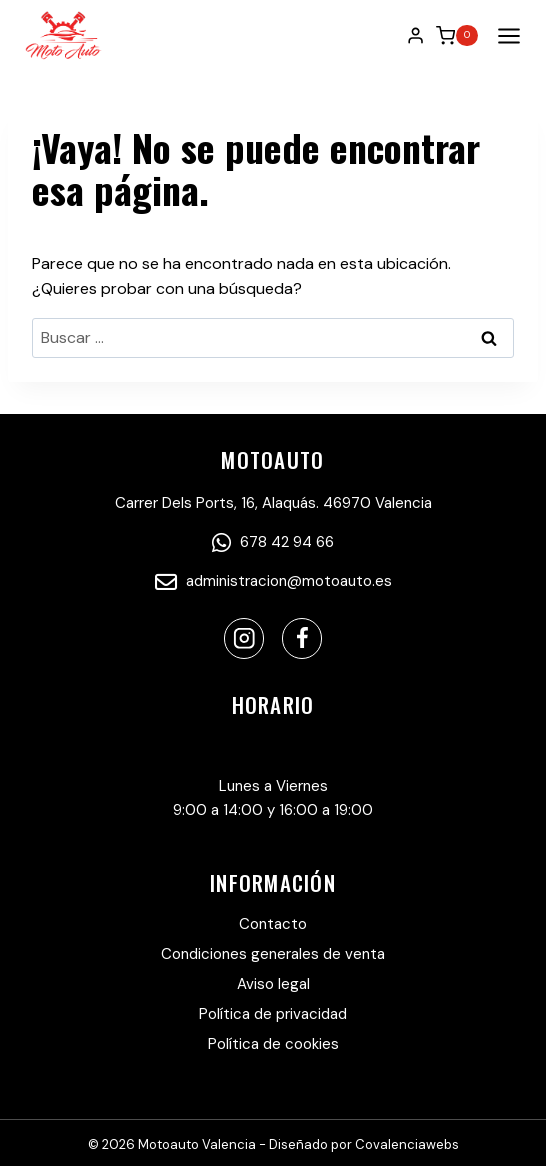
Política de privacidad (273, 1014)
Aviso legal (273, 984)
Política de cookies (273, 1044)
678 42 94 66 (273, 542)
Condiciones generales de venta (273, 954)
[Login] (415, 35)
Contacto (273, 924)
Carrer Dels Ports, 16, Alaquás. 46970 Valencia (273, 503)
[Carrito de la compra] (457, 36)
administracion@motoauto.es (273, 581)
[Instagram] (244, 638)
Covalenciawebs (407, 1144)
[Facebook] (302, 638)
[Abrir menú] (505, 35)
